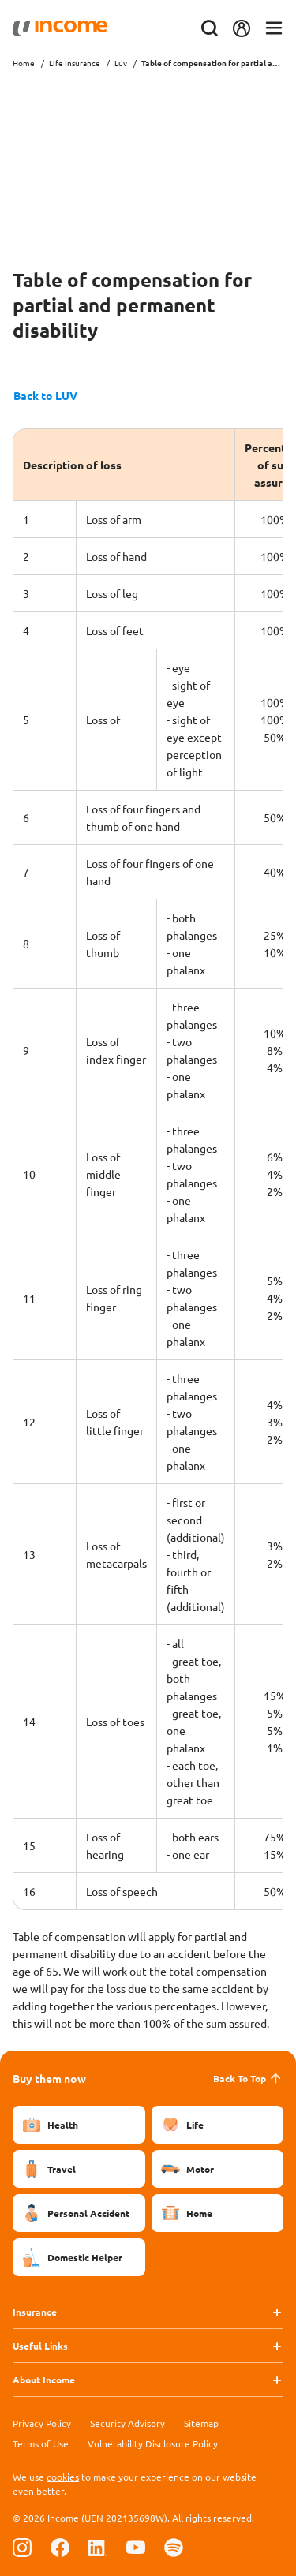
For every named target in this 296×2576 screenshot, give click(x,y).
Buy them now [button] (49, 2078)
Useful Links (40, 2345)
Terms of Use (41, 2443)
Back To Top (248, 2078)
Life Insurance (74, 63)
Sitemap (201, 2423)
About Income (44, 2379)
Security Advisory (127, 2423)
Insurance (35, 2311)
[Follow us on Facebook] (60, 2547)
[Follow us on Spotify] (173, 2547)
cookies (63, 2476)
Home (24, 63)
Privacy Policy (42, 2423)
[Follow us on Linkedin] (97, 2547)
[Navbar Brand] (60, 28)
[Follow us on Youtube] (135, 2547)
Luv (120, 63)
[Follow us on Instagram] (22, 2547)
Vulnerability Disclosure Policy (153, 2443)
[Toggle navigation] (273, 29)
